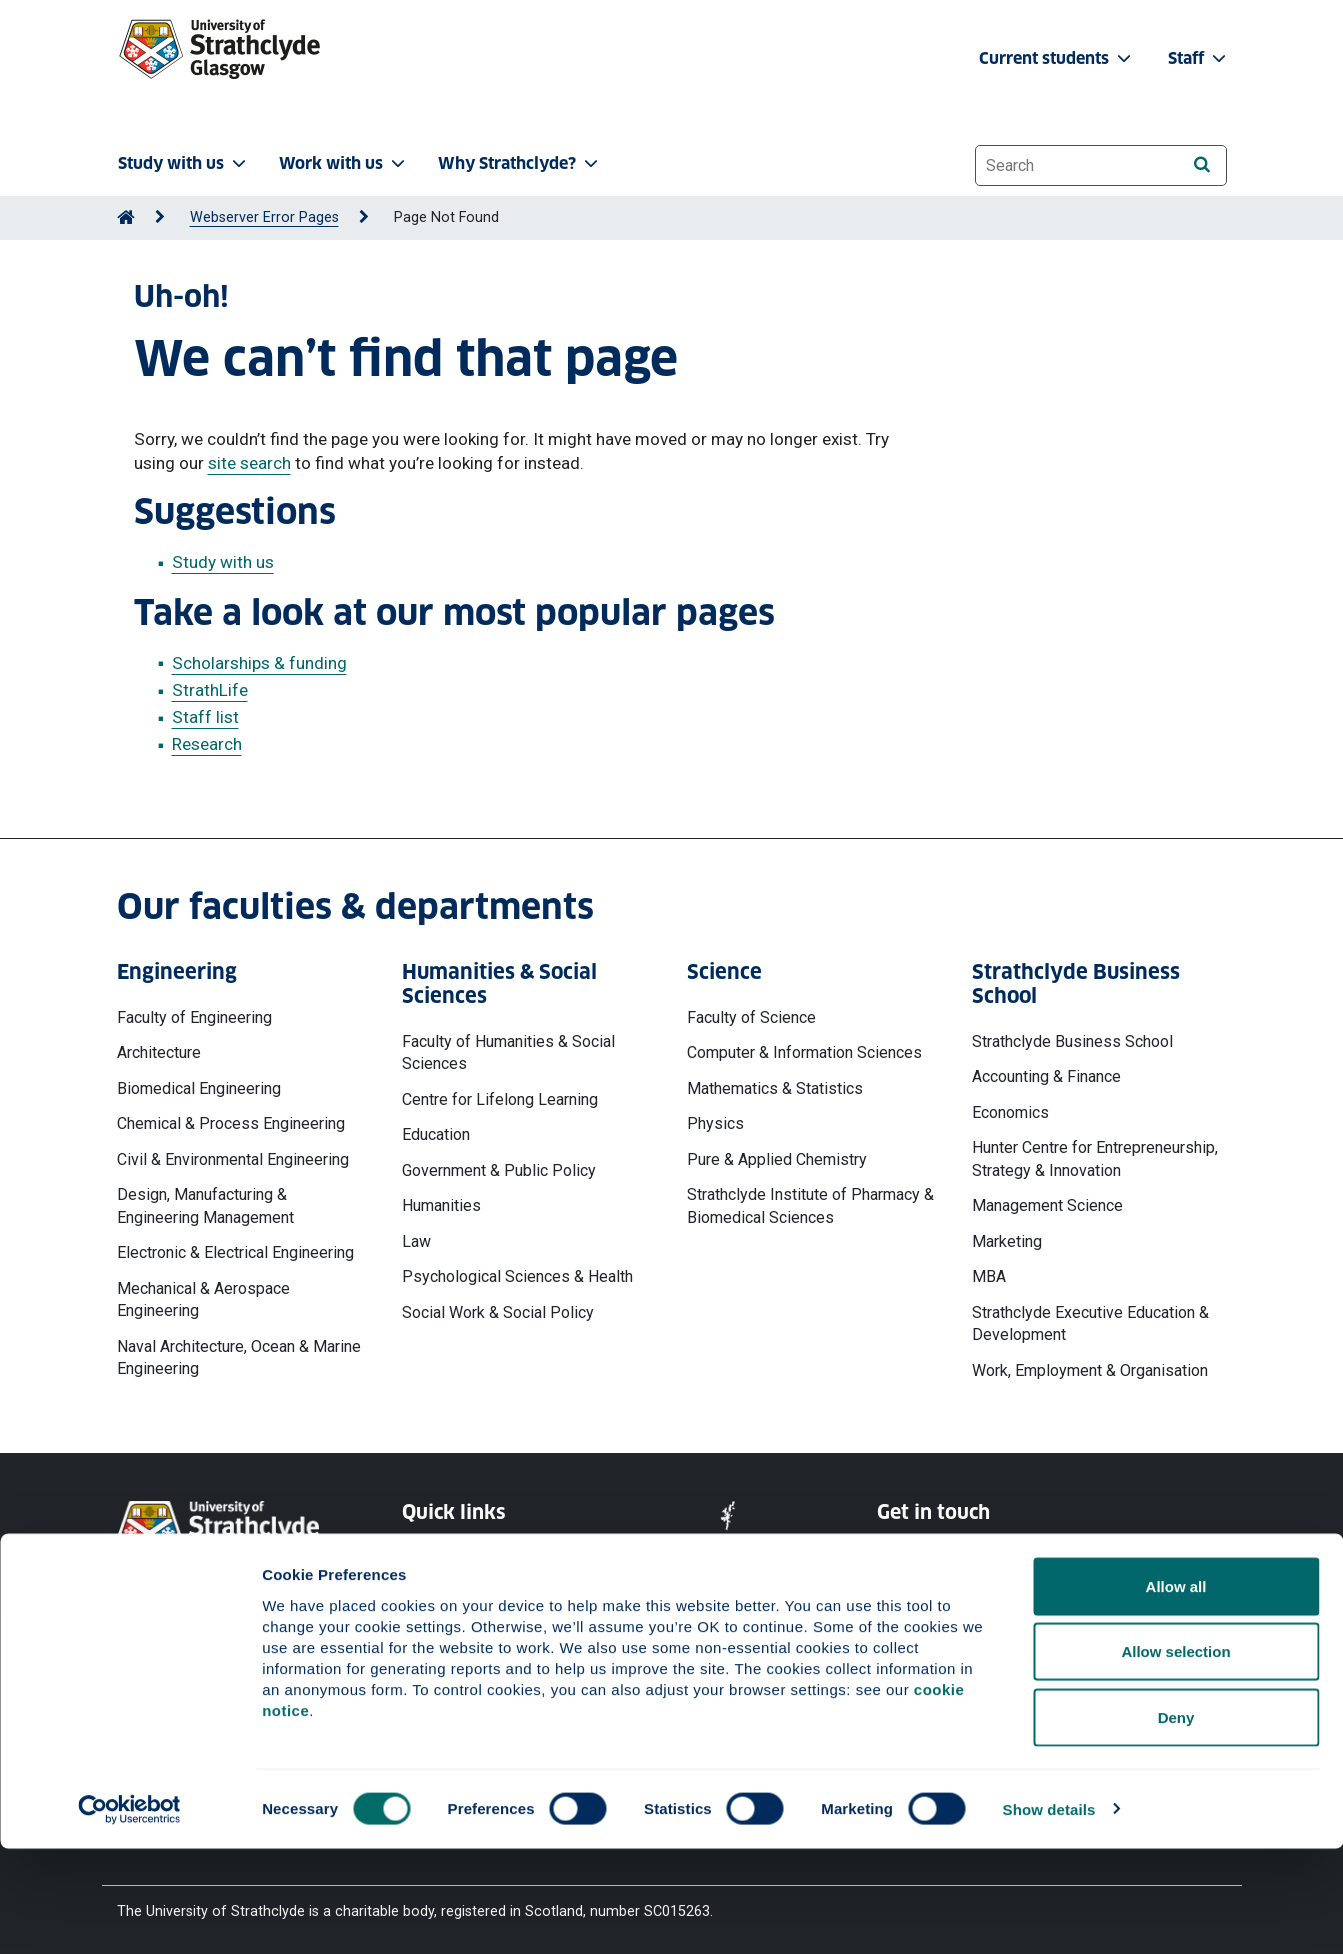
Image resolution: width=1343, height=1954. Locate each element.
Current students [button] (1057, 58)
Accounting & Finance (1046, 1076)
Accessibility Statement (478, 1625)
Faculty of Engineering (194, 1017)
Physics (715, 1123)
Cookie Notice (448, 1589)
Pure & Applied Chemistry (777, 1159)
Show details (1049, 1914)
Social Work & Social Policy (498, 1312)
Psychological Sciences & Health (517, 1276)
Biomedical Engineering (199, 1088)
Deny (1176, 1822)
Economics (1010, 1112)
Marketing (1007, 1241)
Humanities (441, 1205)
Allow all (1176, 1691)
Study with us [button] (184, 163)
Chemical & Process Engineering (231, 1123)
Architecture (159, 1052)
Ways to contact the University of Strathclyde (986, 1563)
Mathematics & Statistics (775, 1088)
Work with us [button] (344, 163)
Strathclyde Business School (1072, 1041)
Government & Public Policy (499, 1170)
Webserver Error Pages (264, 217)
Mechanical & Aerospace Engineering (203, 1299)
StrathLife (210, 690)
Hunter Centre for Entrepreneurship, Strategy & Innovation (1095, 1158)
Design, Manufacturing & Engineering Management (205, 1205)
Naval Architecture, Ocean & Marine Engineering (239, 1357)
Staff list (205, 717)
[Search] (1202, 164)
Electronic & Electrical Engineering (235, 1252)
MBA (989, 1276)
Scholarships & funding (259, 663)
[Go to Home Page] (126, 217)
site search (249, 463)
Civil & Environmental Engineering (233, 1159)
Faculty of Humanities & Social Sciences (508, 1052)
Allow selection (1175, 1757)
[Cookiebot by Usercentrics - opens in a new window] (129, 1915)
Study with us (223, 562)
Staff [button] (1199, 58)
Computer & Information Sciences (804, 1052)
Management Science (1047, 1205)
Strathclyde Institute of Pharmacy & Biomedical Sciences (810, 1205)
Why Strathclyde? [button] (520, 163)
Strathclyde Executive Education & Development (1090, 1323)
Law (416, 1241)
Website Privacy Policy (475, 1553)
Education (436, 1134)
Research (207, 744)
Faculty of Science (751, 1017)
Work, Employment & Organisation (1090, 1370)
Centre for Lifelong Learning (500, 1099)
